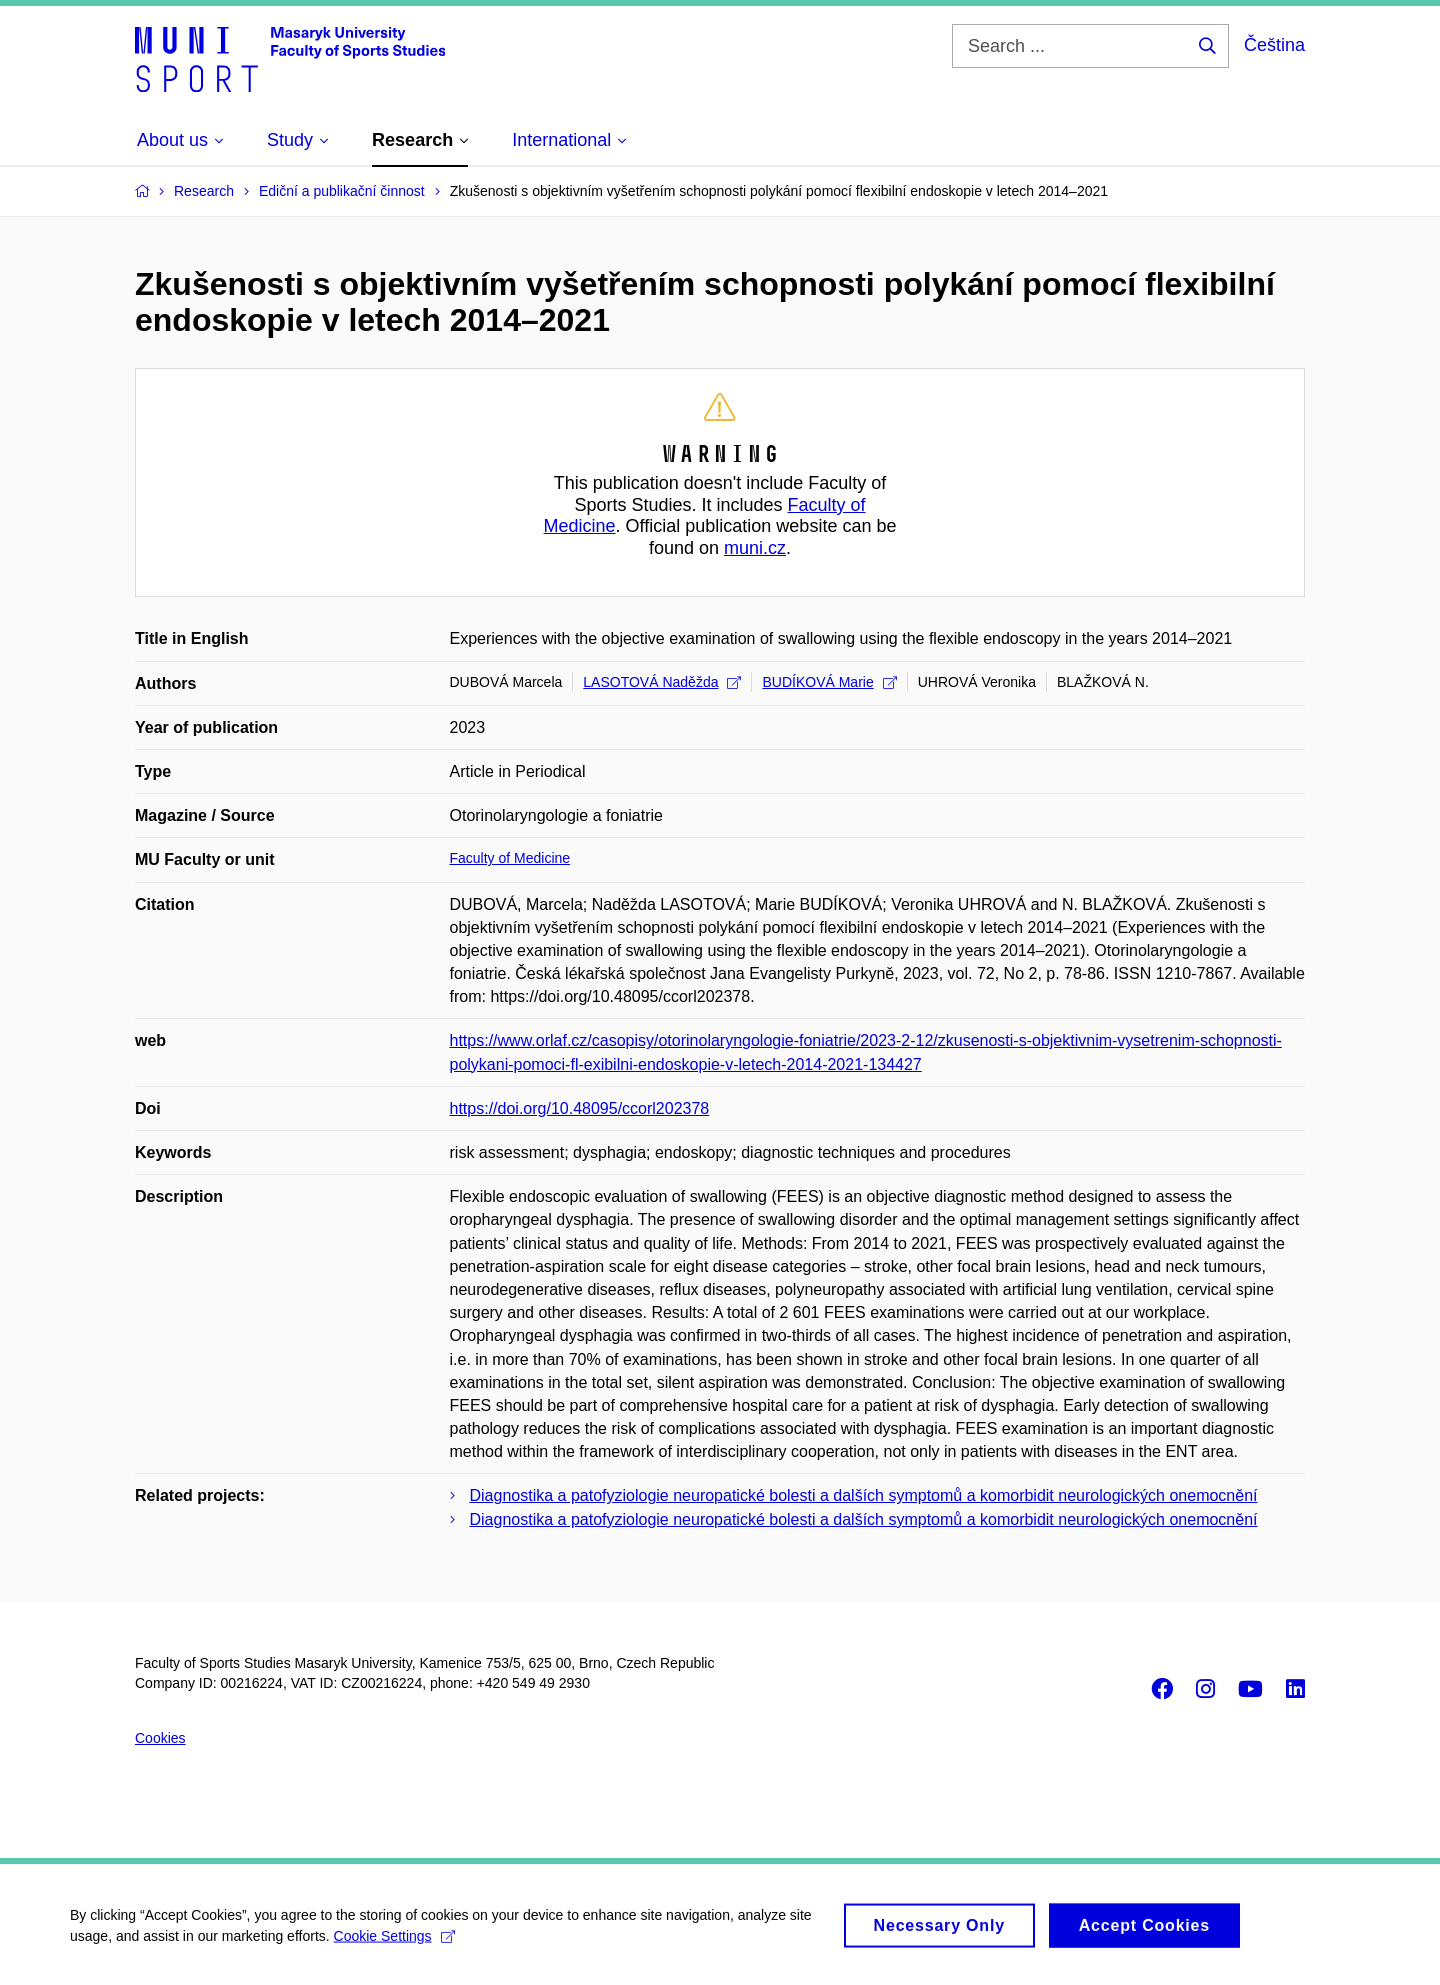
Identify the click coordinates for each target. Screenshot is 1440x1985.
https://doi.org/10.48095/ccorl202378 (580, 1108)
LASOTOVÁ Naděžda (662, 682)
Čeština (1274, 45)
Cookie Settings (394, 1943)
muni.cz (755, 548)
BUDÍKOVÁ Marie (829, 682)
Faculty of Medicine (510, 858)
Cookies (160, 1738)
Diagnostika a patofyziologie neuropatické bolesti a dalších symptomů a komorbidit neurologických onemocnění (864, 1495)
